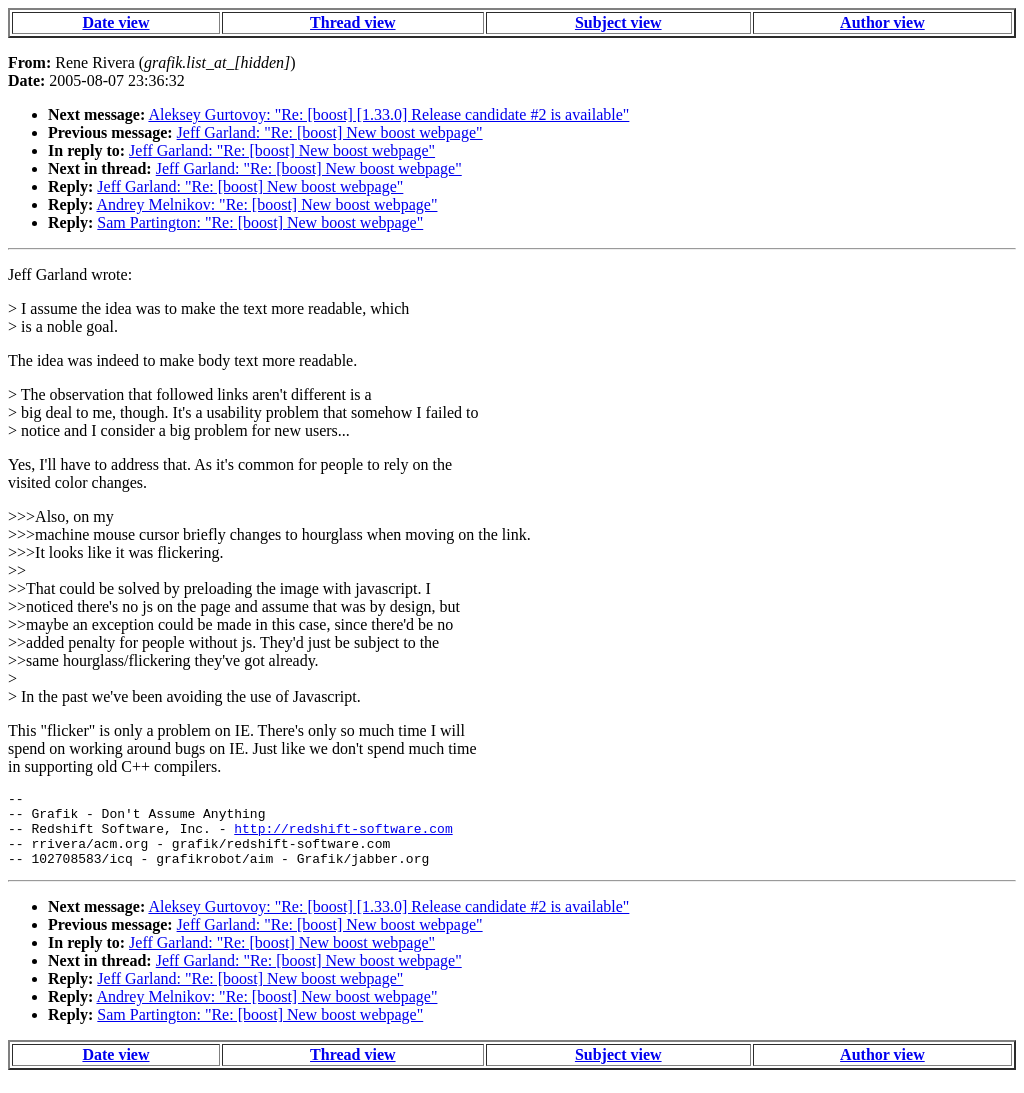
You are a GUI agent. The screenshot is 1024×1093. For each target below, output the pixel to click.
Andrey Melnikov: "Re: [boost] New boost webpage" (266, 204)
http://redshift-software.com (343, 837)
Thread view (352, 22)
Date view (115, 22)
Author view (882, 22)
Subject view (618, 22)
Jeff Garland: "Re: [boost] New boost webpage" (330, 132)
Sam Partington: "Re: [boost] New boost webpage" (260, 222)
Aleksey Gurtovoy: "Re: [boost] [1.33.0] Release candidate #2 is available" (388, 114)
